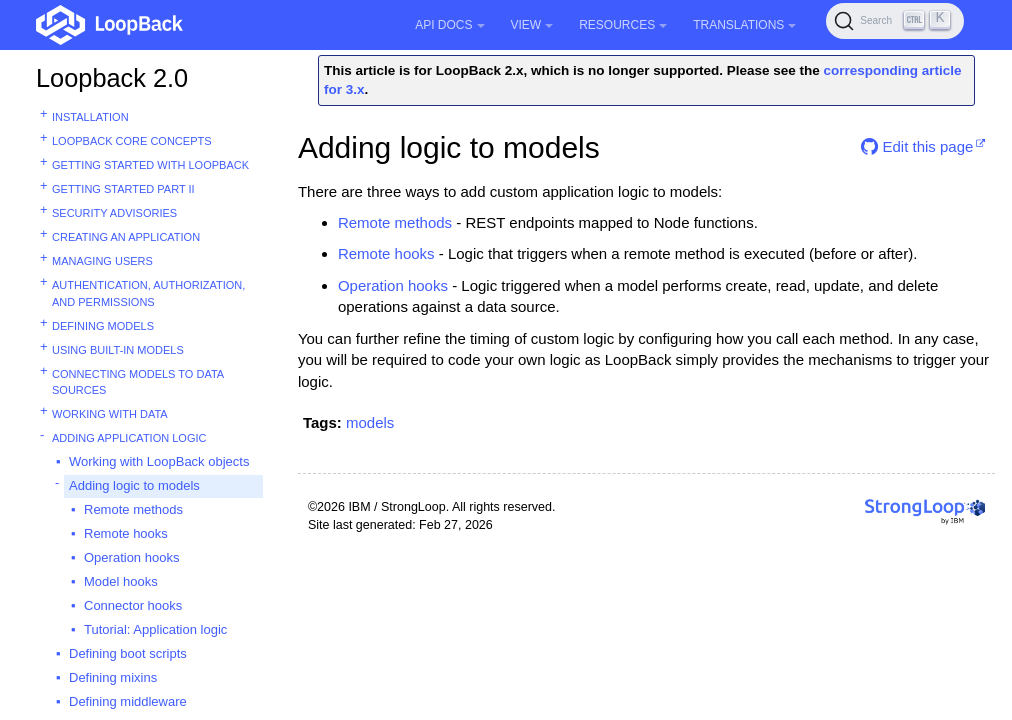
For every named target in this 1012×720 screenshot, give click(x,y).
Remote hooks (126, 533)
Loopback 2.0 (112, 78)
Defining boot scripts (128, 653)
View (532, 25)
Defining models (103, 326)
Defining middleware (128, 701)
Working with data (110, 414)
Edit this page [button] (917, 146)
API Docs (449, 25)
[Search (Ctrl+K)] (895, 21)
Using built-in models (118, 350)
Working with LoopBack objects (159, 461)
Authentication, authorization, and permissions (148, 293)
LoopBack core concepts (132, 141)
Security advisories (114, 213)
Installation (90, 117)
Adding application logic (129, 438)
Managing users (102, 261)
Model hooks (121, 581)
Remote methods (133, 509)
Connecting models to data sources (138, 382)
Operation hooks (131, 557)
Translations (744, 25)
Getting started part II (123, 189)
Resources (623, 25)
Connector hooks (133, 605)
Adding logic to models (134, 485)
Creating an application (126, 237)
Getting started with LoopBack (150, 165)
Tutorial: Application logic (155, 629)
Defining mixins (113, 677)
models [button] (370, 422)
